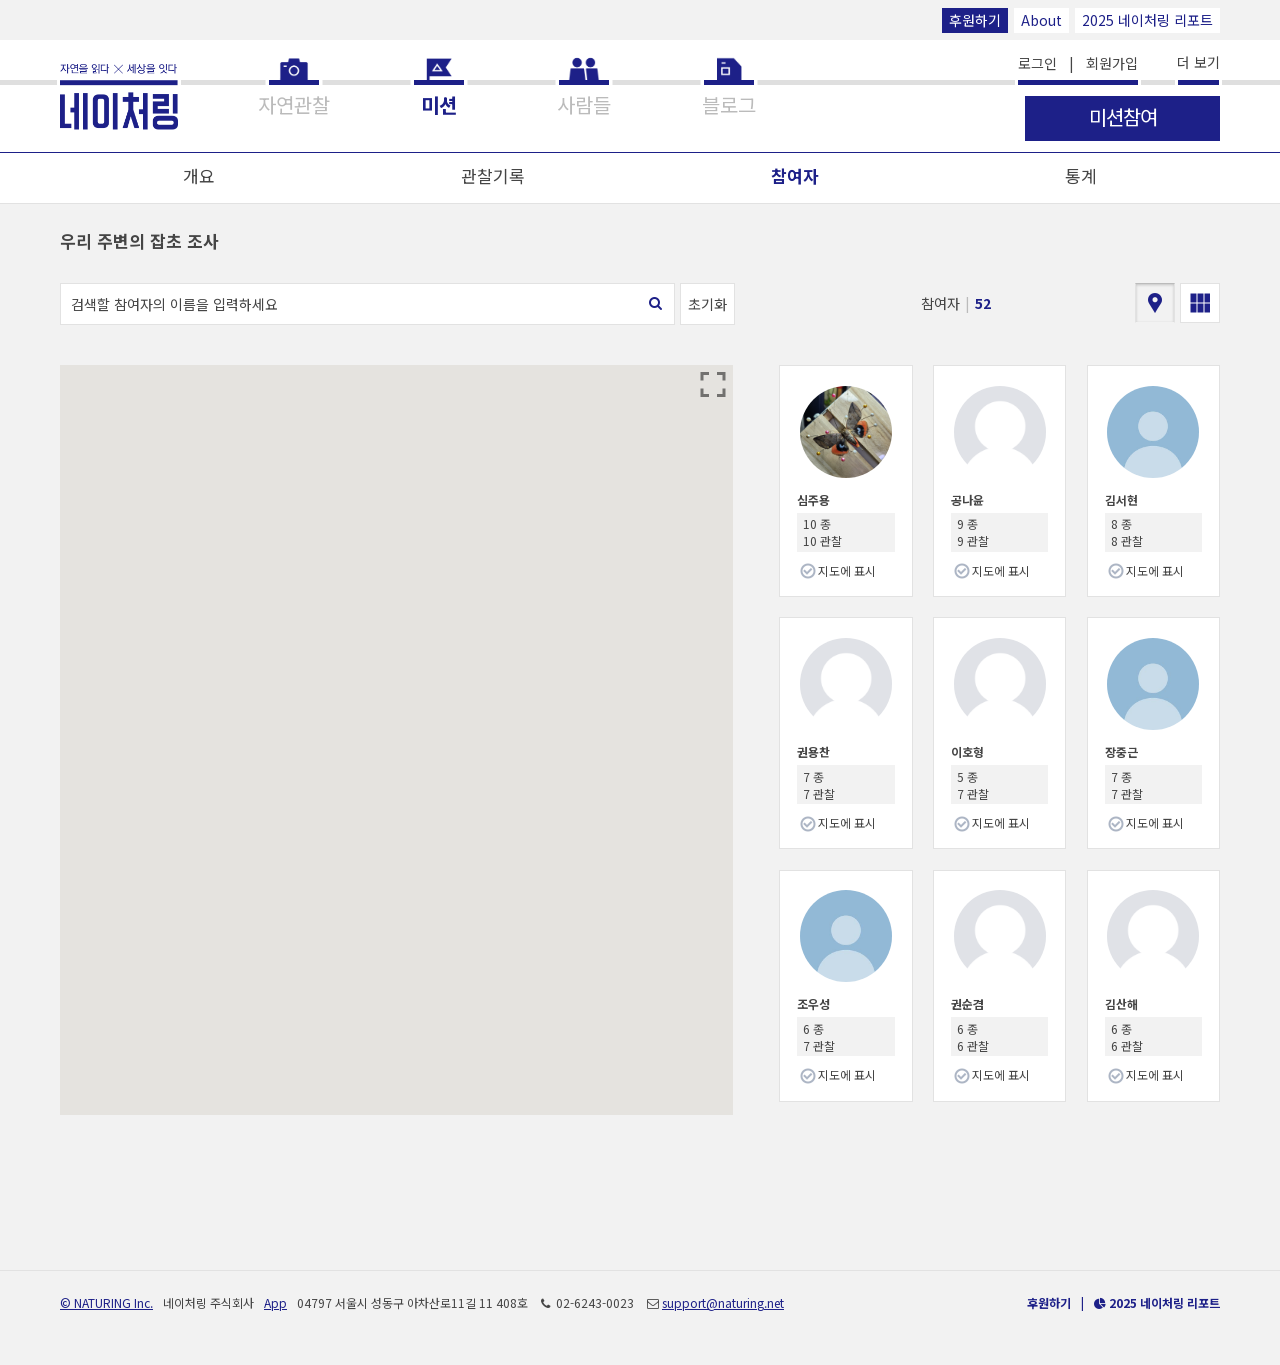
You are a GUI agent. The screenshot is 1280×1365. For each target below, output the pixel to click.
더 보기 (1198, 62)
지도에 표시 (847, 570)
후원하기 (975, 20)
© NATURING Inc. (106, 1302)
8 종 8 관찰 (1127, 532)
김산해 (1121, 1003)
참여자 (795, 175)
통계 (1081, 175)
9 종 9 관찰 (973, 532)
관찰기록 (493, 175)
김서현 (1121, 499)
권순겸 (967, 1003)
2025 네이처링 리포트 (1147, 20)
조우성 (813, 1003)
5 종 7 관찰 (973, 785)
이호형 (967, 751)
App (275, 1302)
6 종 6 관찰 (973, 1037)
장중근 (1121, 751)
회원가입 (1112, 63)
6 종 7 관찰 (819, 1037)
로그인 (1037, 63)
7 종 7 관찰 (819, 785)
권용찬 (813, 751)
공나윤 (967, 499)
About (1041, 20)
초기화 (707, 304)
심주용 (813, 499)
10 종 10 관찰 (822, 532)
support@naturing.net (723, 1302)
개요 (199, 175)
